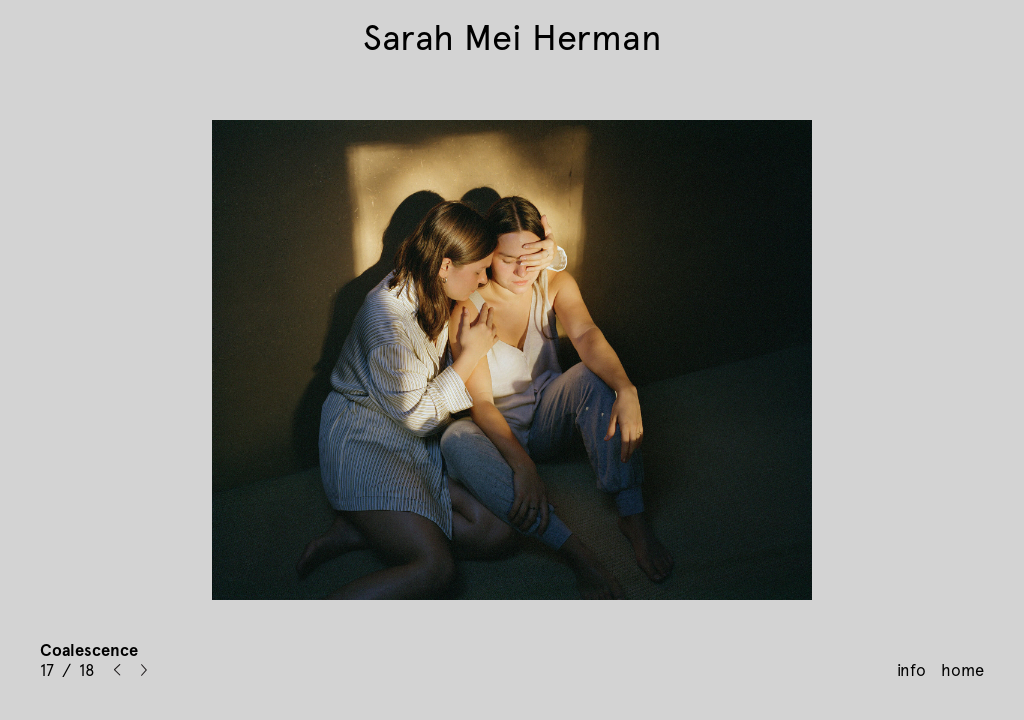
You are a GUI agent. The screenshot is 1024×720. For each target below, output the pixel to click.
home (962, 670)
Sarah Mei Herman (512, 38)
